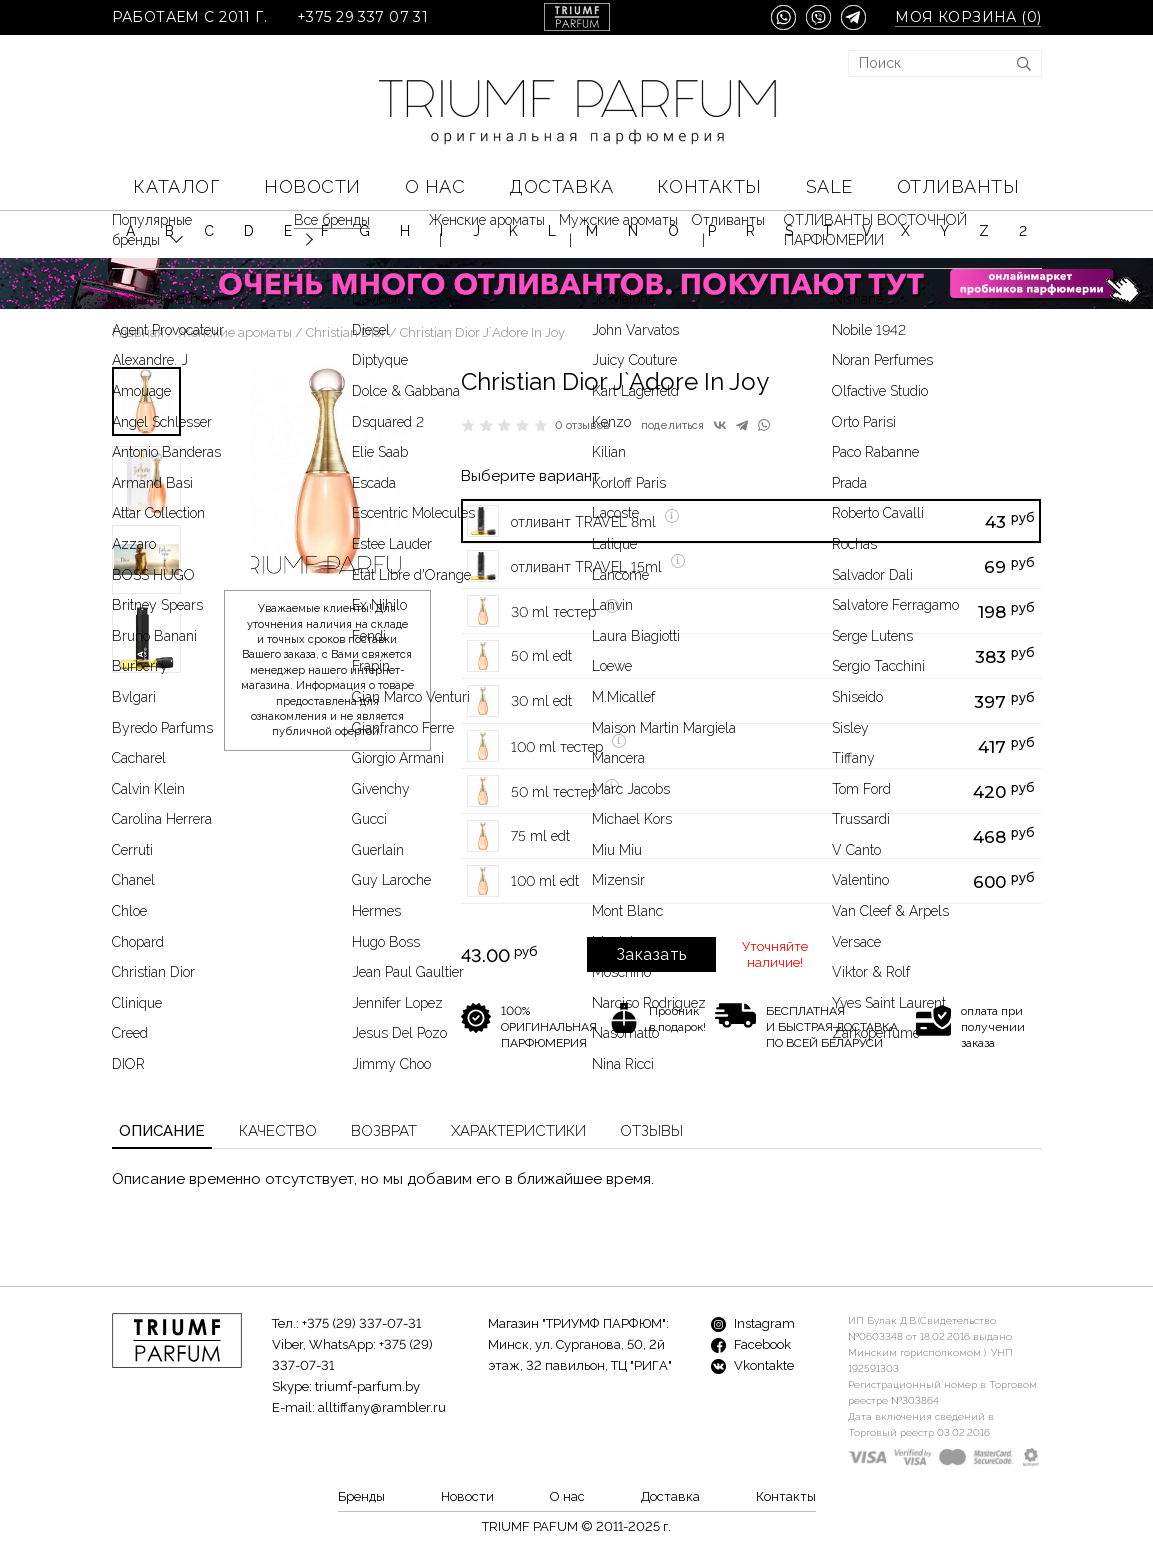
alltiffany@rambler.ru (382, 1407)
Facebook (751, 1344)
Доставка (561, 186)
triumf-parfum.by (367, 1386)
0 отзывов (582, 425)
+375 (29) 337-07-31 (361, 1323)
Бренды (361, 1496)
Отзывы (651, 1131)
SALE (829, 186)
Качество (278, 1131)
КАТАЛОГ (176, 186)
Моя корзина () (968, 17)
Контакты (709, 186)
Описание (162, 1131)
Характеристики (518, 1131)
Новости (312, 186)
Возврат (384, 1131)
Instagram (753, 1323)
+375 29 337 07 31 (362, 17)
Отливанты (958, 186)
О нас (435, 186)
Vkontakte (752, 1365)
